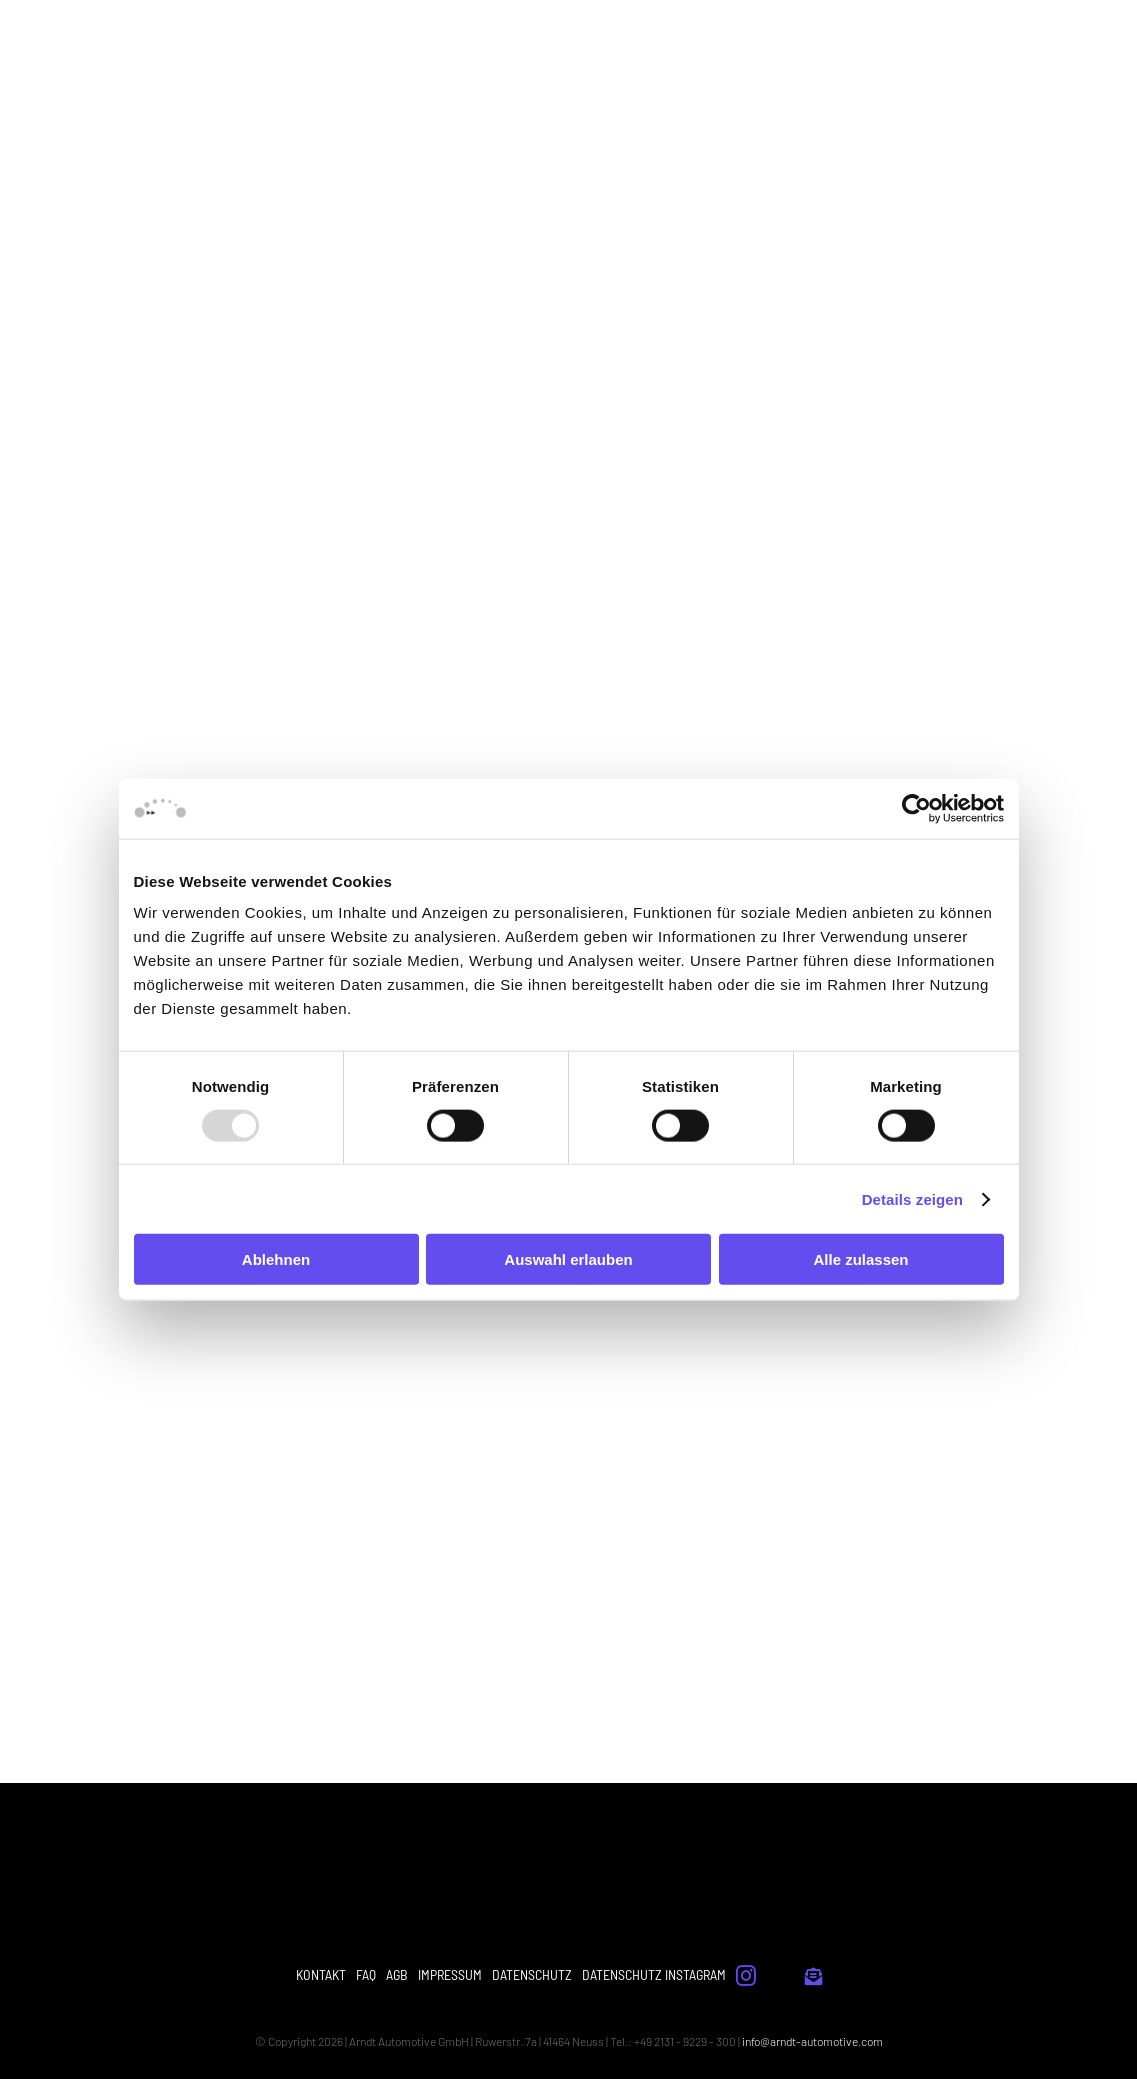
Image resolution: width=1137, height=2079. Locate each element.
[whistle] (781, 1973)
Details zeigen (912, 1198)
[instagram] (746, 1976)
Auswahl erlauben (568, 1259)
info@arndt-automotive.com (812, 2041)
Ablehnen (276, 1259)
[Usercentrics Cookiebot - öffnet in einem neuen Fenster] (916, 808)
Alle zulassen (860, 1259)
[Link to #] (813, 1976)
